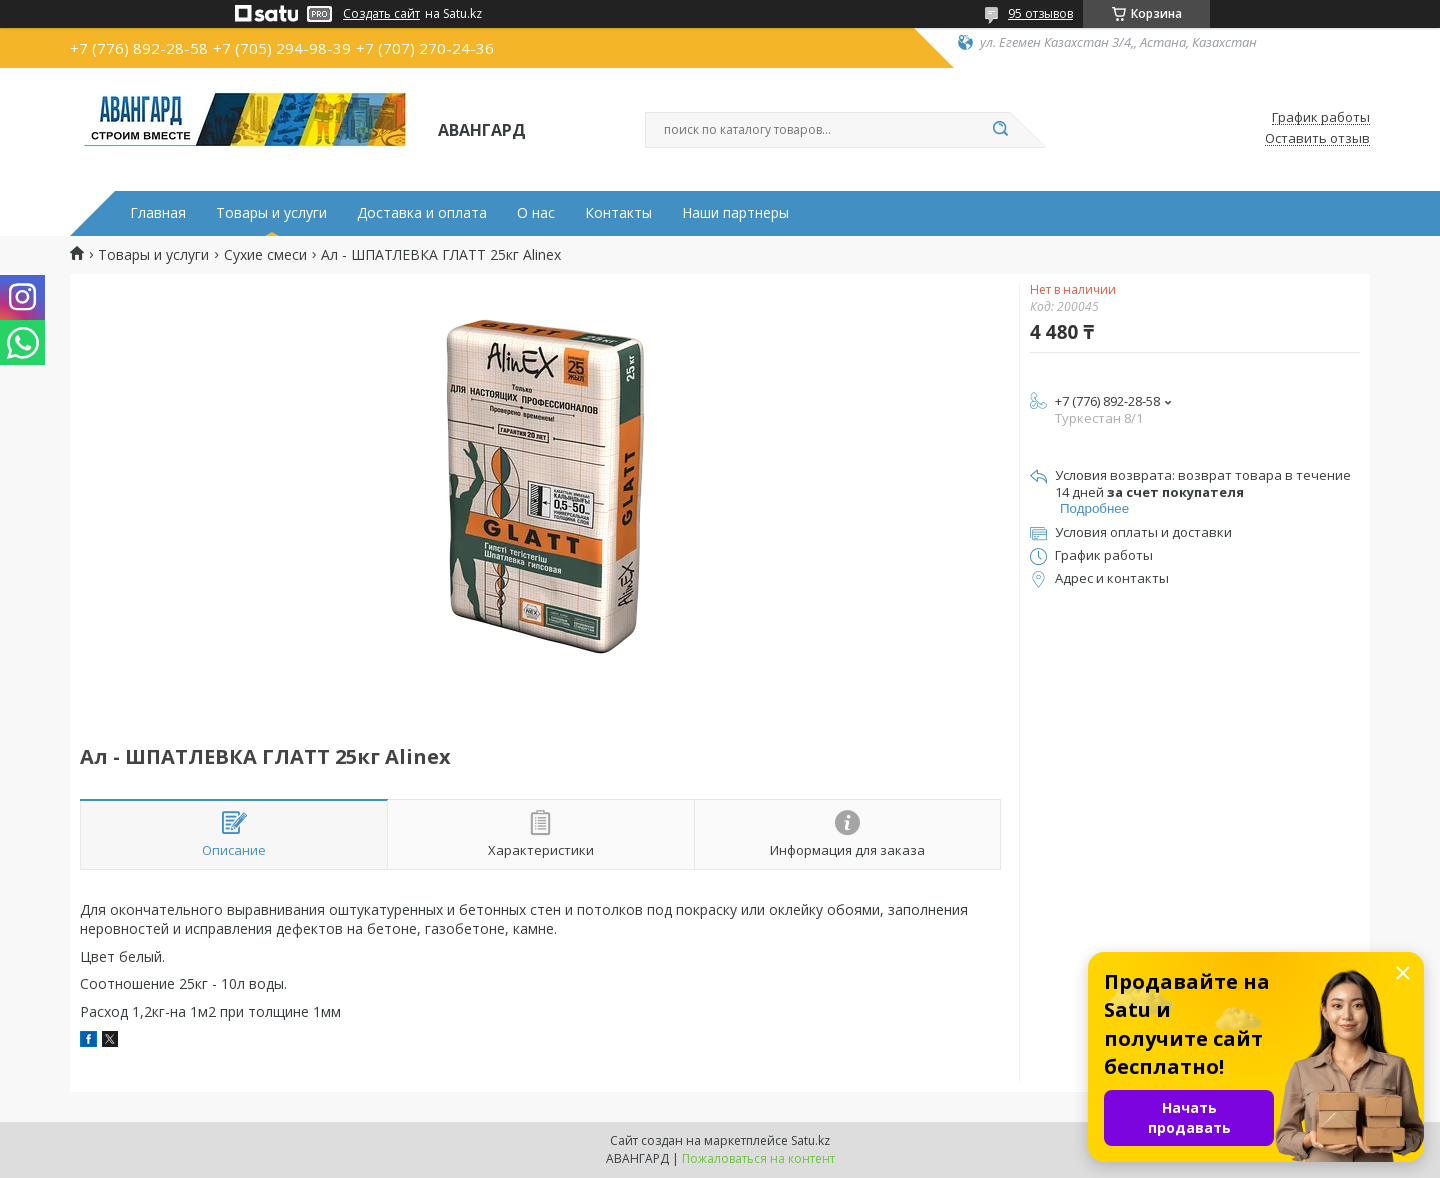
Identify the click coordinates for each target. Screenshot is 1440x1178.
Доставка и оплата (422, 213)
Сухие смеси (265, 255)
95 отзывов (1040, 13)
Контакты (618, 213)
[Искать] (1000, 130)
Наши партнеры (735, 213)
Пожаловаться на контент (758, 1158)
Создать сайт (381, 14)
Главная (158, 213)
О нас (536, 213)
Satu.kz (810, 1140)
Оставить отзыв (1317, 139)
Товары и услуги (271, 213)
